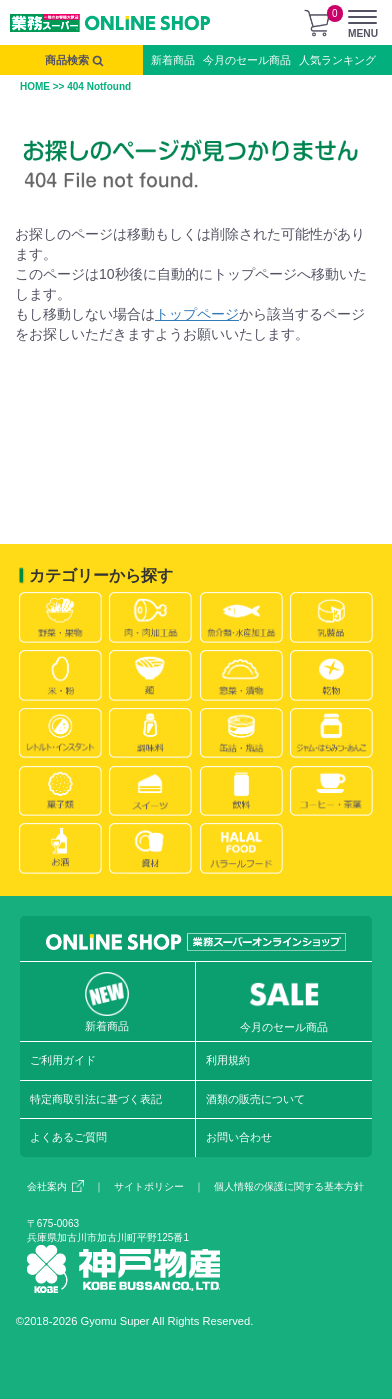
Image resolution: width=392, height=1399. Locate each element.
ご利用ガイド (63, 1060)
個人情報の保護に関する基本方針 (289, 1186)
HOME (35, 86)
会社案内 (55, 1186)
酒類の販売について (255, 1099)
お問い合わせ (239, 1137)
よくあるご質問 (68, 1137)
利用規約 (228, 1060)
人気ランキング (337, 60)
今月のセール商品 (247, 60)
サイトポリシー (149, 1186)
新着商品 (173, 60)
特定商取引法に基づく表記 (96, 1099)
